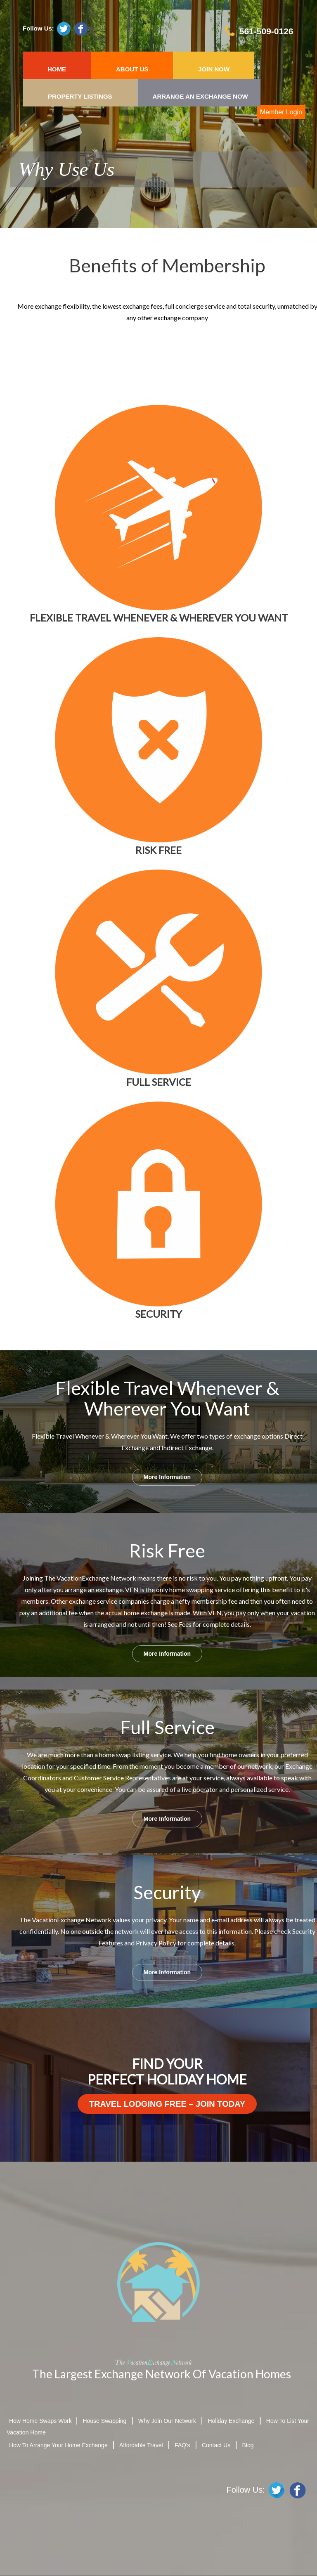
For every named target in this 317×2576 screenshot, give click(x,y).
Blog (247, 2445)
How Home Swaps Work (41, 2421)
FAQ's (182, 2445)
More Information (167, 1477)
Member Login (281, 112)
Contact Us (216, 2445)
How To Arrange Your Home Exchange (58, 2445)
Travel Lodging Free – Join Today (167, 2103)
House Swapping (104, 2421)
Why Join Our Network (167, 2421)
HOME (56, 69)
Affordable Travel (141, 2445)
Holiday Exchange (231, 2421)
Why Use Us (66, 169)
